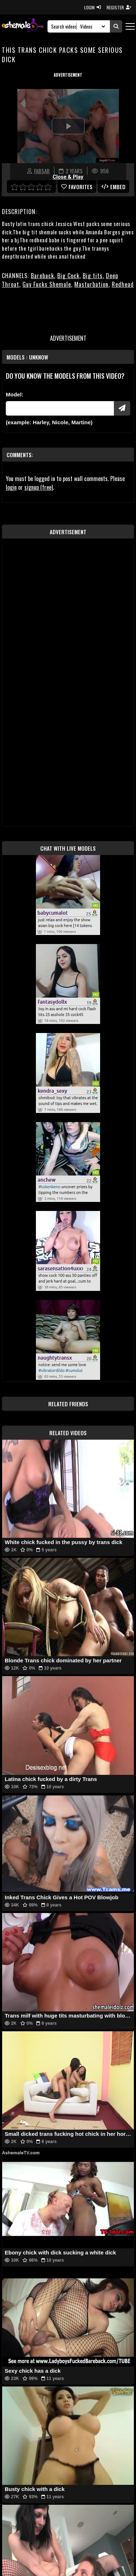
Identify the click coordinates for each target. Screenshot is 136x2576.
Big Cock (68, 275)
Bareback (42, 275)
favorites (76, 187)
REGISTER (119, 7)
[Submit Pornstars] (122, 408)
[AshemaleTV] (23, 26)
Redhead (123, 284)
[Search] (64, 26)
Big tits (93, 275)
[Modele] (60, 408)
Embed (113, 187)
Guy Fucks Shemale (46, 284)
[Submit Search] (116, 26)
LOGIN (92, 7)
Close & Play (68, 177)
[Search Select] (91, 26)
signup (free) (38, 487)
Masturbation (91, 284)
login (11, 487)
